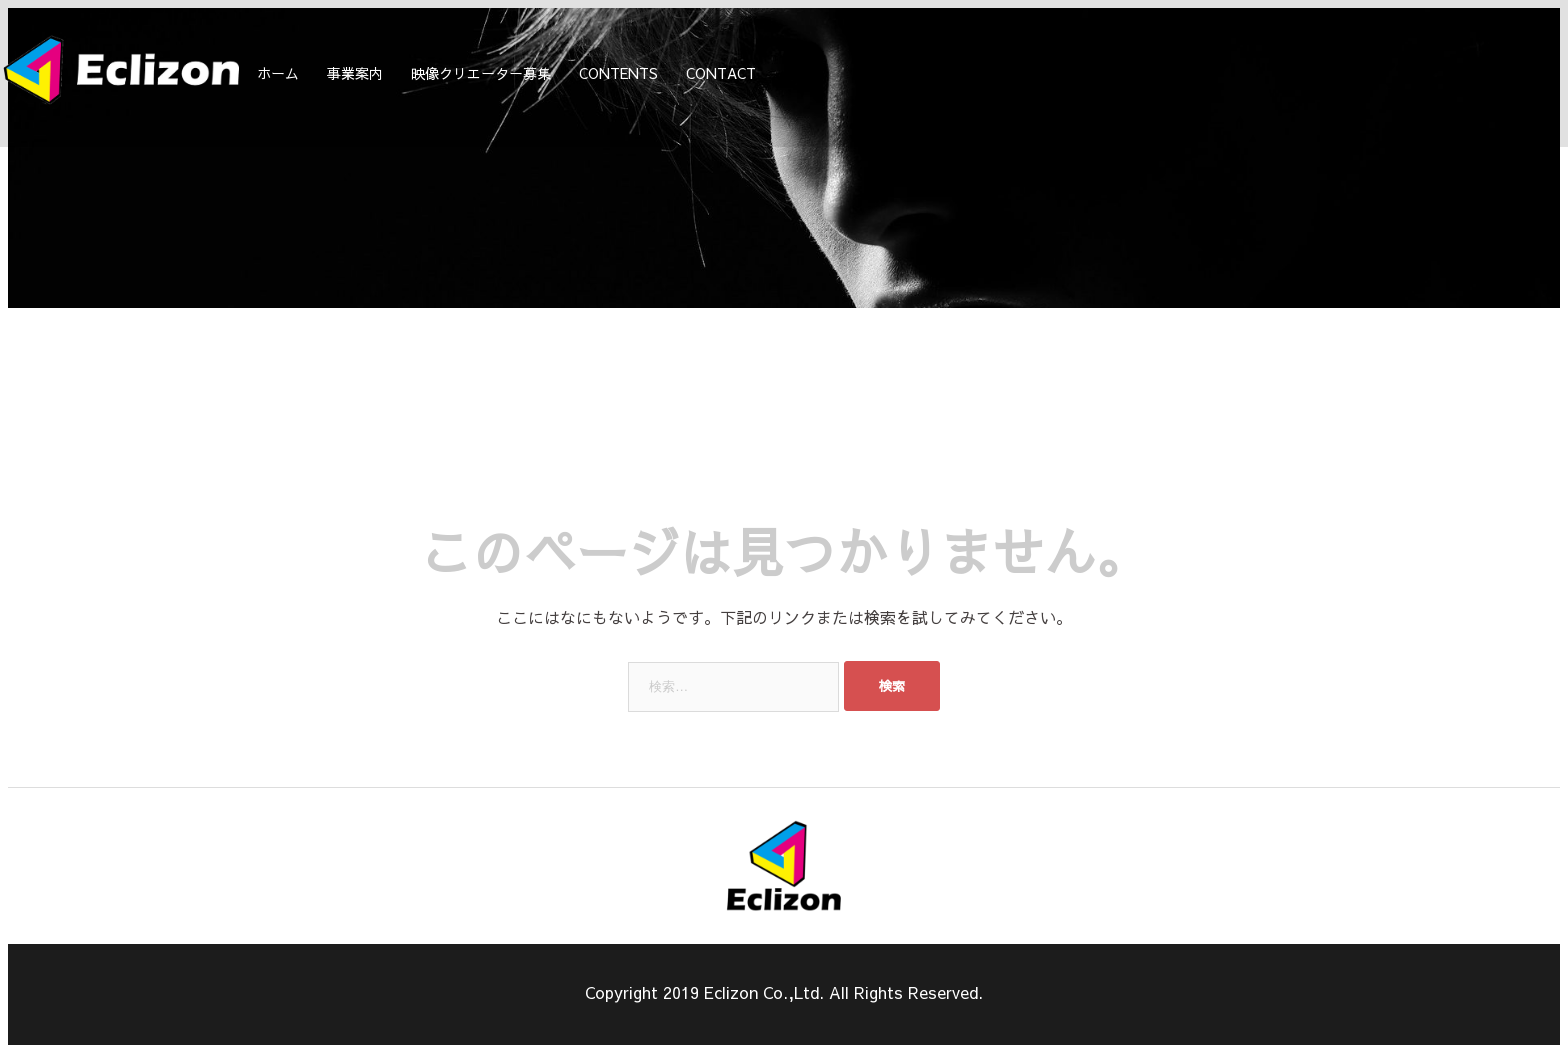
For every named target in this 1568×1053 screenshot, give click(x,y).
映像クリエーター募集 (481, 73)
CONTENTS (618, 73)
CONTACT (721, 73)
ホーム (278, 73)
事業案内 (355, 73)
